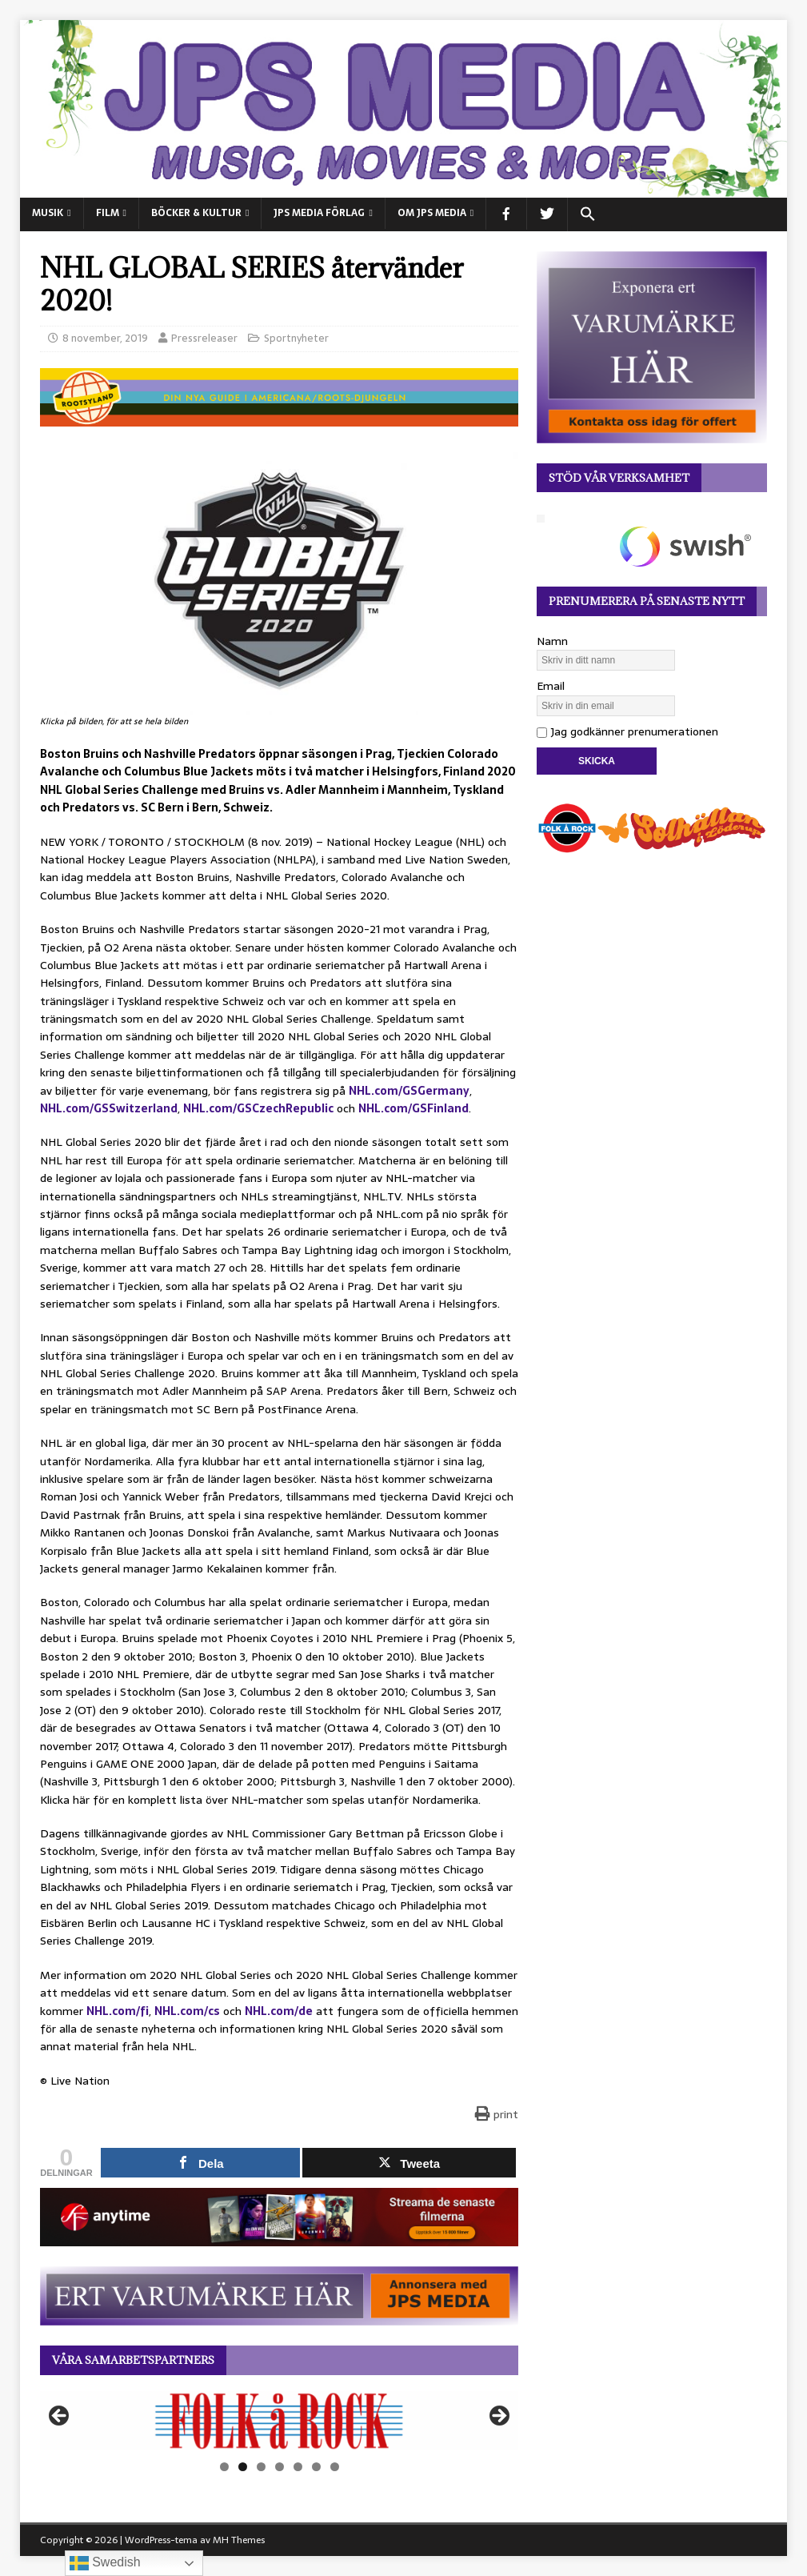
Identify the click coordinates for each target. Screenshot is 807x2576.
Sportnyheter (296, 338)
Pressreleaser (204, 338)
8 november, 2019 (105, 338)
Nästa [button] (498, 2417)
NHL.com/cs (187, 2011)
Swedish (105, 2563)
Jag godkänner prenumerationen (627, 731)
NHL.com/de (279, 2011)
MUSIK (47, 213)
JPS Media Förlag (319, 213)
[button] (587, 214)
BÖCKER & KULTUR (196, 213)
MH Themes (239, 2540)
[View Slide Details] (279, 2420)
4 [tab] (279, 2466)
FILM (107, 213)
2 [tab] (242, 2466)
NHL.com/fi (117, 2011)
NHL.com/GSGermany (409, 1091)
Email (551, 686)
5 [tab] (298, 2466)
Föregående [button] (60, 2417)
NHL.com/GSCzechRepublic (258, 1108)
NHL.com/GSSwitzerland (109, 1108)
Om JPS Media (432, 213)
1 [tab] (224, 2466)
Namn (552, 641)
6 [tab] (316, 2466)
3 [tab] (261, 2466)
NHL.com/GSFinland (413, 1108)
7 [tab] (334, 2466)
